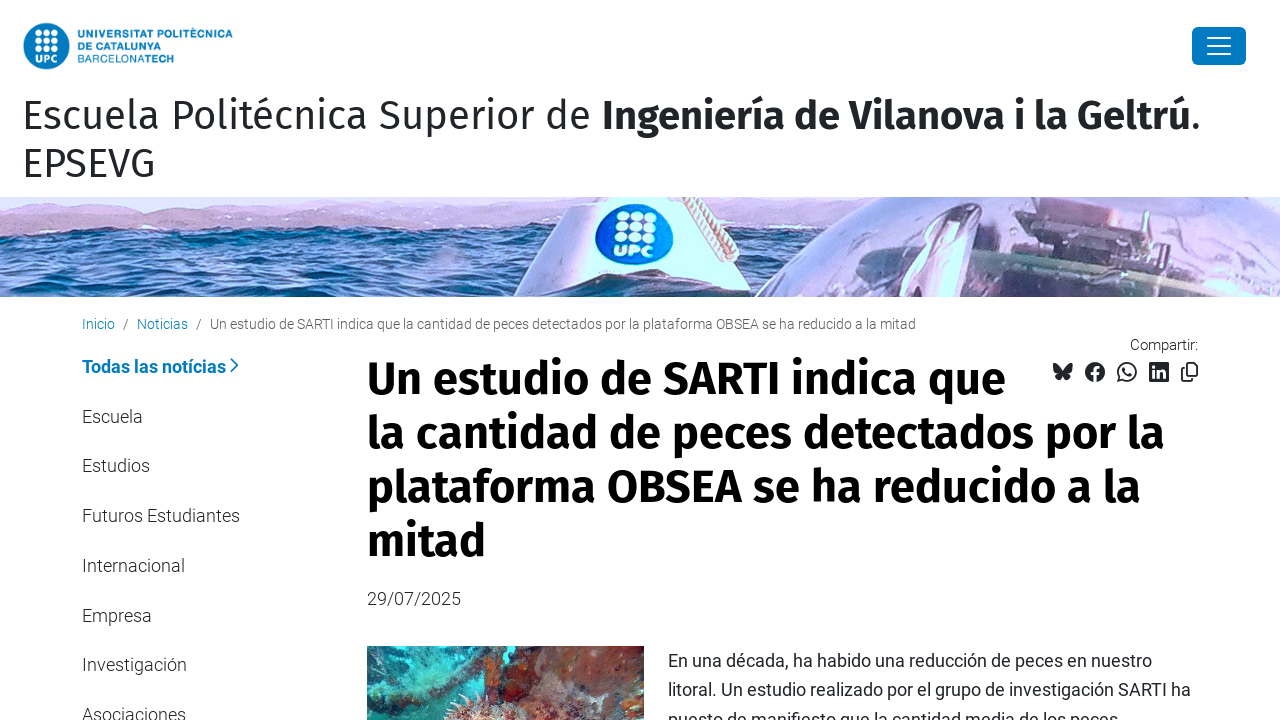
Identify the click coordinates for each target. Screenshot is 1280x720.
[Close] (1219, 46)
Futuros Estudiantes (161, 515)
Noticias (162, 324)
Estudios (116, 465)
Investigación (134, 664)
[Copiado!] (1189, 372)
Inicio (98, 324)
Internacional (133, 565)
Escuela (112, 416)
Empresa (117, 615)
